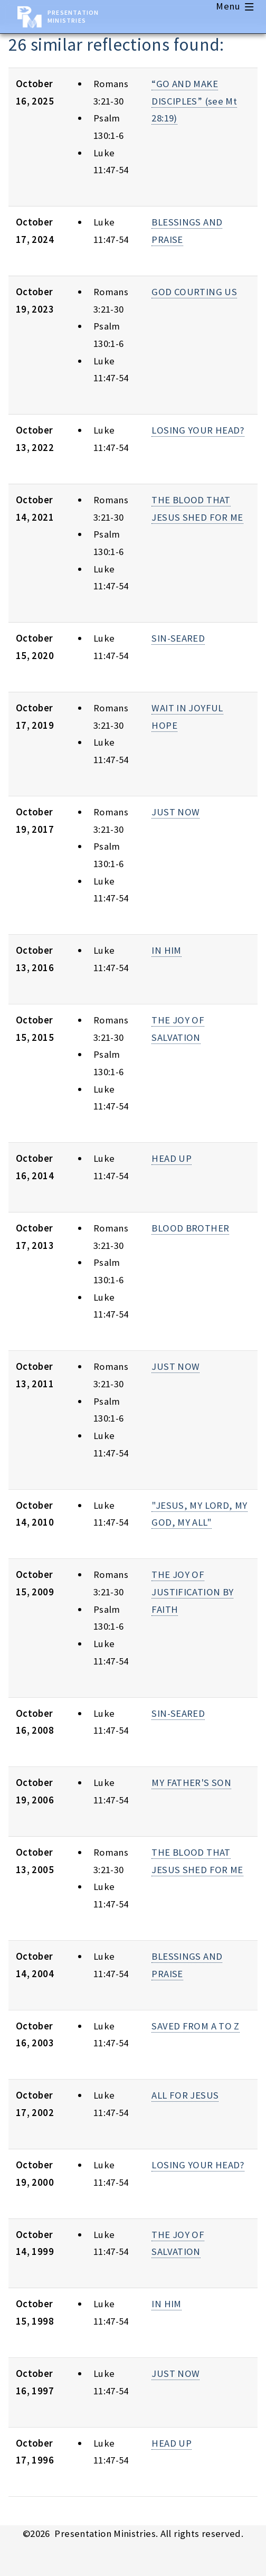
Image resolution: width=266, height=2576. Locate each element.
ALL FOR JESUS (184, 2095)
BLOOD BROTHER (190, 1228)
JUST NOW (175, 812)
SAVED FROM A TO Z (195, 2026)
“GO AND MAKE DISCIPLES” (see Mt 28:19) (194, 101)
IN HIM (166, 950)
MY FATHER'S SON (191, 1782)
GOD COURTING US (194, 292)
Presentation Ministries (73, 16)
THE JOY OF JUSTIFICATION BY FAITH (192, 1591)
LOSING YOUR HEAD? (197, 430)
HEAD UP (171, 1158)
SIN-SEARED (178, 638)
